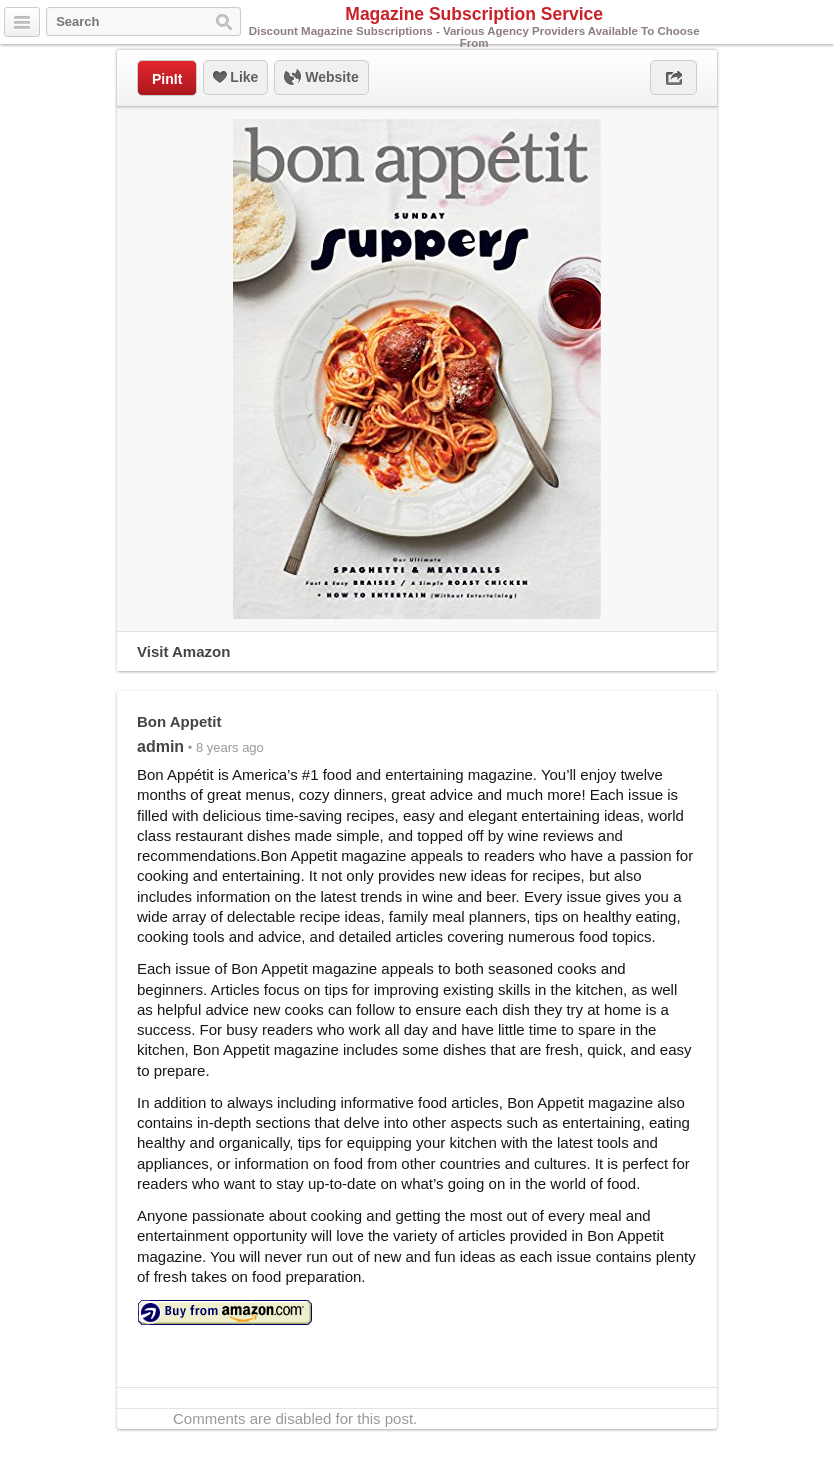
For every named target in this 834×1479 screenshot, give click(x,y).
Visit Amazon (183, 651)
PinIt (167, 79)
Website (321, 78)
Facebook (817, 23)
